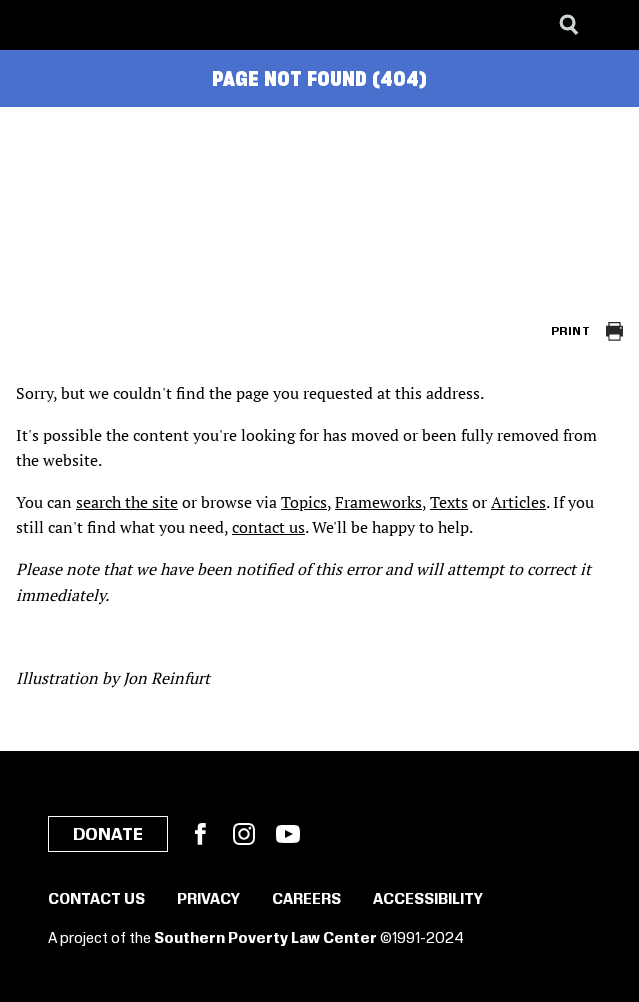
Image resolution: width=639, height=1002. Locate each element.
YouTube (288, 834)
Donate (108, 835)
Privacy (208, 900)
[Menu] (609, 25)
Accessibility (428, 900)
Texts (449, 502)
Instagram (244, 834)
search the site (127, 502)
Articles (518, 502)
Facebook (200, 834)
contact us (268, 527)
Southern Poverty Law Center (265, 939)
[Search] (569, 25)
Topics (304, 502)
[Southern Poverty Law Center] (33, 25)
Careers (306, 900)
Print (570, 331)
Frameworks (378, 502)
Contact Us (96, 900)
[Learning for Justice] (116, 25)
